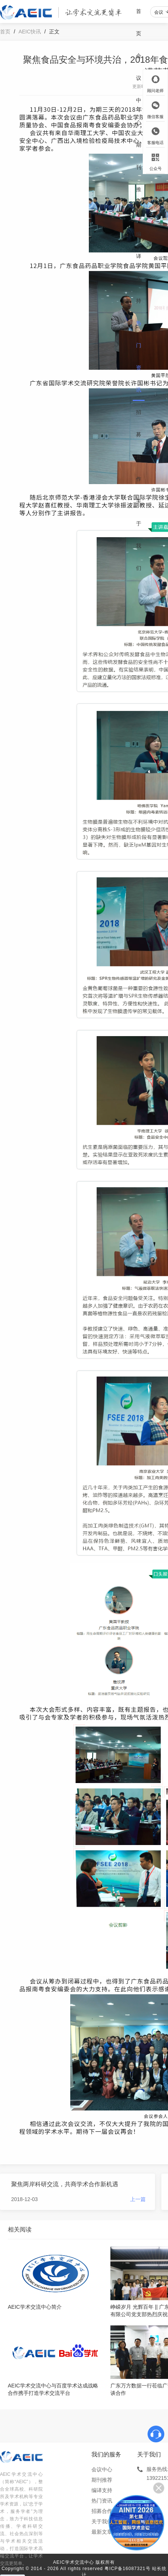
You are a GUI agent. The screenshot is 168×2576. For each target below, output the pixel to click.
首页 (138, 22)
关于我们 (138, 534)
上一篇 (138, 2199)
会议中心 (138, 89)
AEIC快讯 (30, 32)
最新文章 (101, 2532)
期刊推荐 (138, 178)
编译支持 (138, 267)
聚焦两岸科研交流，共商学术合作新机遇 (64, 2184)
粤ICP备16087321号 (127, 2568)
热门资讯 (138, 356)
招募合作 (138, 445)
